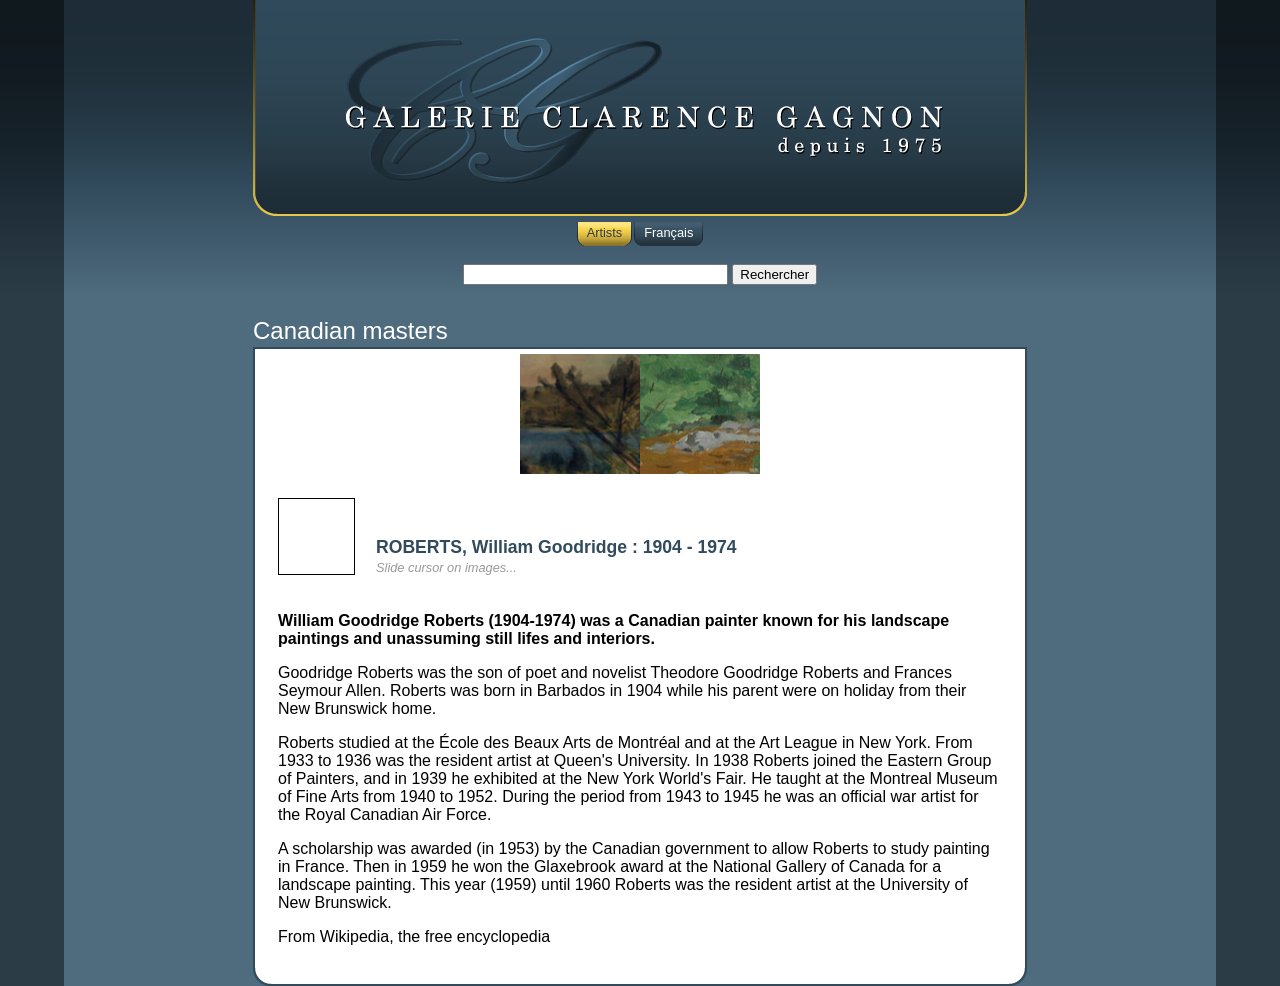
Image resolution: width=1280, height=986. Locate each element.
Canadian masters (350, 330)
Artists (605, 232)
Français (668, 232)
